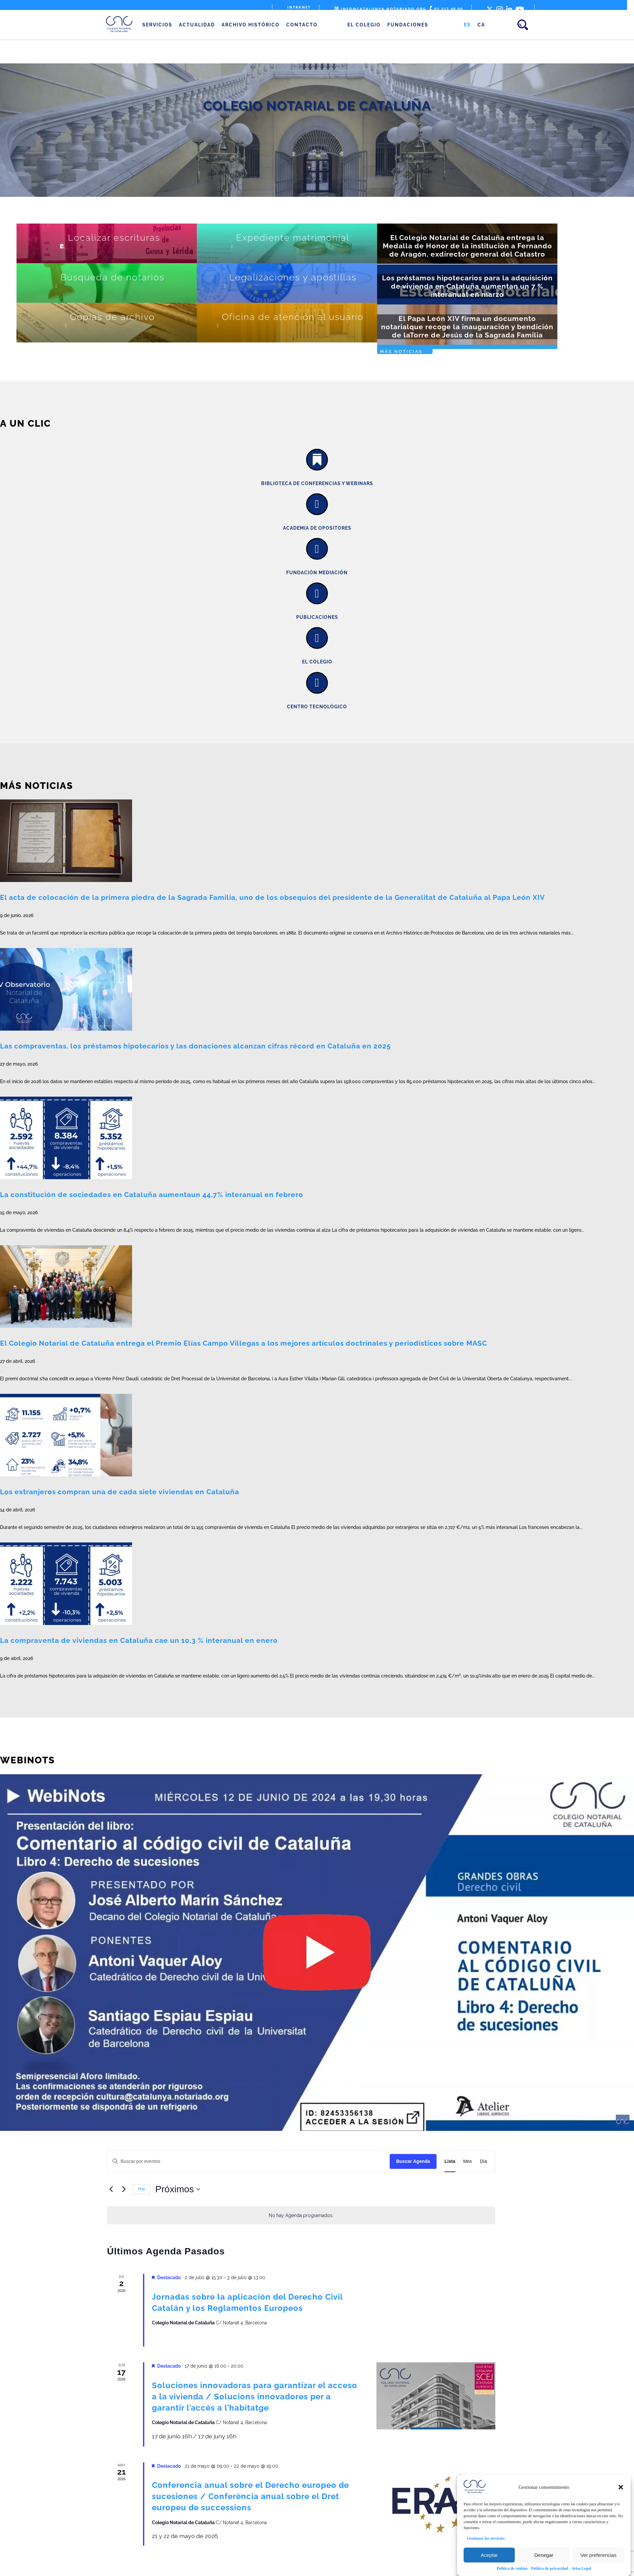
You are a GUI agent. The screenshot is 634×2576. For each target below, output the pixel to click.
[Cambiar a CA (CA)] (481, 24)
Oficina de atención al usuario (293, 317)
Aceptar (489, 2555)
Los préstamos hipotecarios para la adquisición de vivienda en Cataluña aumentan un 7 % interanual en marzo (467, 286)
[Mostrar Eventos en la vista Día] (483, 2161)
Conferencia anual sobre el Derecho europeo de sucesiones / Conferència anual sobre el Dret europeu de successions (250, 2496)
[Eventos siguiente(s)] (124, 2189)
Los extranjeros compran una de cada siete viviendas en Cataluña (119, 1492)
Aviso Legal (581, 2568)
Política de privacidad (549, 2568)
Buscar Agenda (413, 2161)
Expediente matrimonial (292, 237)
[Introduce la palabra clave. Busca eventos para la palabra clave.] (248, 2161)
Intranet (299, 7)
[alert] (301, 2215)
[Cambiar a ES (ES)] (467, 24)
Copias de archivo (112, 317)
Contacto (302, 24)
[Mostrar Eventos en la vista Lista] (449, 2161)
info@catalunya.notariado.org (380, 8)
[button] (620, 2487)
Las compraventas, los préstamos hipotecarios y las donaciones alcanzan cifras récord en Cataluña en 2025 (195, 1046)
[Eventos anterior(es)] (111, 2189)
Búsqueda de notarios (112, 277)
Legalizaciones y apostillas (293, 277)
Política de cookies (512, 2568)
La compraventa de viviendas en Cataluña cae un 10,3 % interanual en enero (139, 1640)
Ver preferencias (598, 2555)
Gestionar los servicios (486, 2538)
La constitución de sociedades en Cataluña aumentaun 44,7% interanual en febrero (151, 1194)
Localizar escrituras (114, 237)
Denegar (543, 2555)
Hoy (141, 2189)
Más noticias (401, 351)
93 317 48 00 (446, 8)
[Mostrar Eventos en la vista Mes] (467, 2161)
